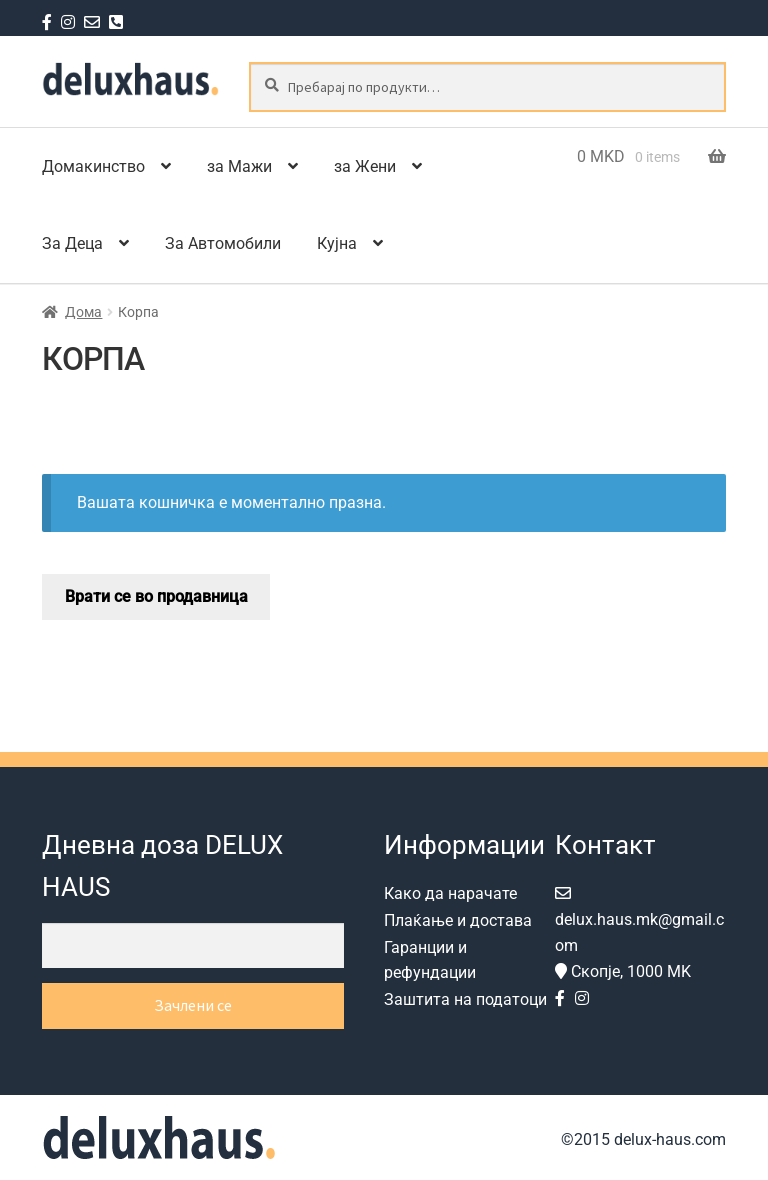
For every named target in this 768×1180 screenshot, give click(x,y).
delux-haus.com (668, 1139)
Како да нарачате (450, 893)
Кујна (337, 243)
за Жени (365, 166)
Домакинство (93, 166)
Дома (83, 312)
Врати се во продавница (156, 596)
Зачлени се (193, 1005)
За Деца (72, 243)
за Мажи (239, 166)
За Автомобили (223, 243)
